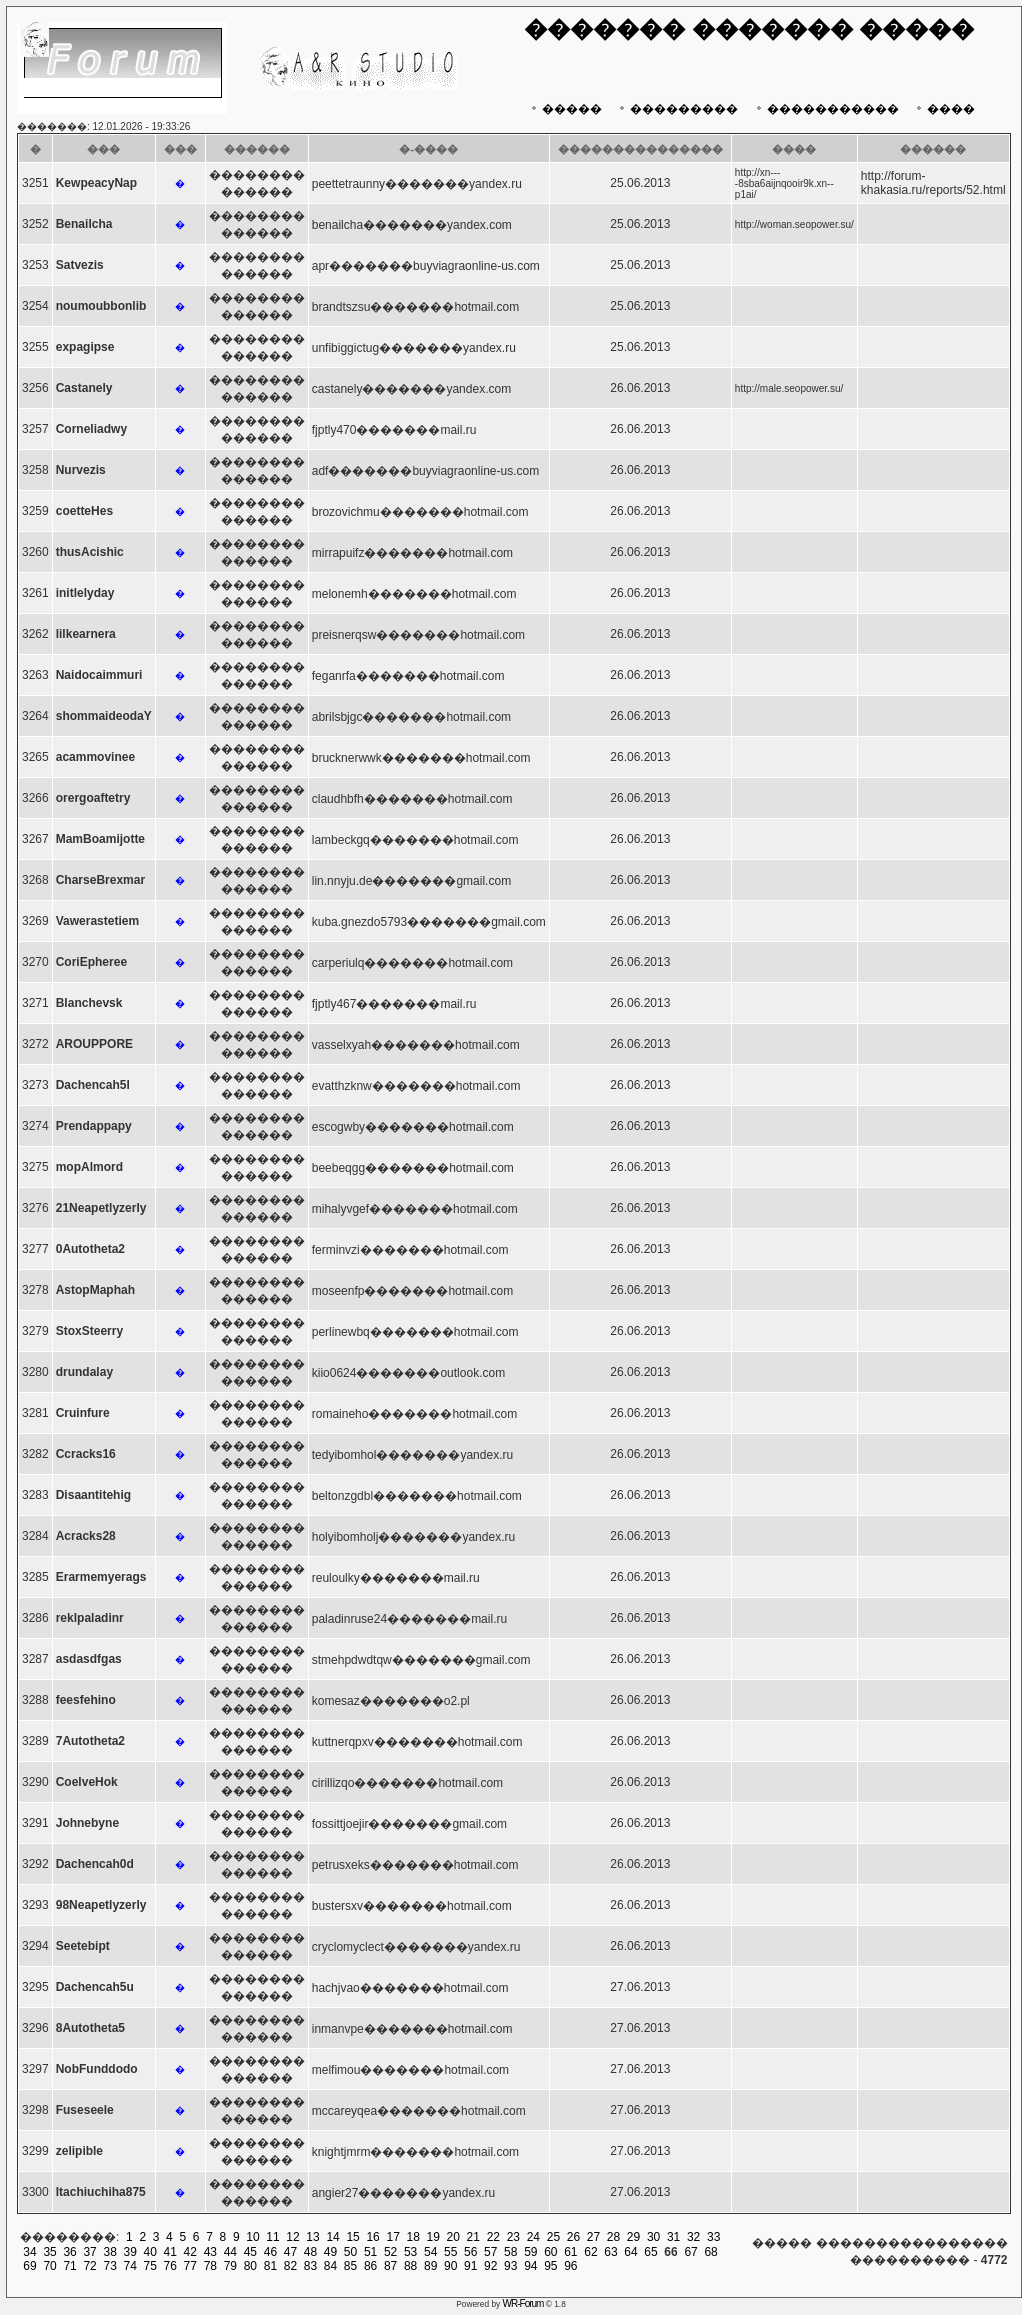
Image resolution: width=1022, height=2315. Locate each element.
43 (210, 2252)
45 (250, 2252)
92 (490, 2266)
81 (270, 2266)
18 (413, 2237)
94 (530, 2266)
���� (943, 109)
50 (350, 2252)
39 (130, 2252)
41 (170, 2252)
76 (170, 2266)
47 (290, 2252)
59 (530, 2252)
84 (330, 2266)
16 (372, 2237)
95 (550, 2266)
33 (713, 2237)
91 (470, 2266)
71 (69, 2266)
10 (252, 2237)
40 (150, 2252)
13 (312, 2237)
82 (290, 2266)
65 (650, 2252)
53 (410, 2252)
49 (330, 2252)
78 (210, 2266)
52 (390, 2252)
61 (570, 2252)
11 (272, 2237)
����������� (825, 109)
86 (370, 2266)
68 (710, 2252)
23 (513, 2237)
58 (510, 2252)
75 (150, 2266)
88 (410, 2266)
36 (69, 2252)
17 (392, 2237)
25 (553, 2237)
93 (510, 2266)
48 (310, 2252)
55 (450, 2252)
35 (49, 2252)
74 (130, 2266)
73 (109, 2266)
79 (230, 2266)
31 (673, 2237)
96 (570, 2266)
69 (29, 2266)
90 (450, 2266)
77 (190, 2266)
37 (89, 2252)
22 (493, 2237)
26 (573, 2237)
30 (653, 2237)
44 (230, 2252)
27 (593, 2237)
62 (590, 2252)
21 (473, 2237)
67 (690, 2252)
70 (49, 2266)
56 (470, 2252)
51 (370, 2252)
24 (533, 2237)
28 (613, 2237)
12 (292, 2237)
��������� (676, 109)
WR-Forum (523, 2303)
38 (109, 2252)
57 (490, 2252)
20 (453, 2237)
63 (610, 2252)
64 (630, 2252)
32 (693, 2237)
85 (350, 2266)
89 (430, 2266)
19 (433, 2237)
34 (29, 2252)
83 (310, 2266)
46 (270, 2252)
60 (550, 2252)
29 (633, 2237)
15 (352, 2237)
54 (430, 2252)
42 (190, 2252)
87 (390, 2266)
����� (564, 109)
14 (332, 2237)
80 (250, 2266)
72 (89, 2266)
